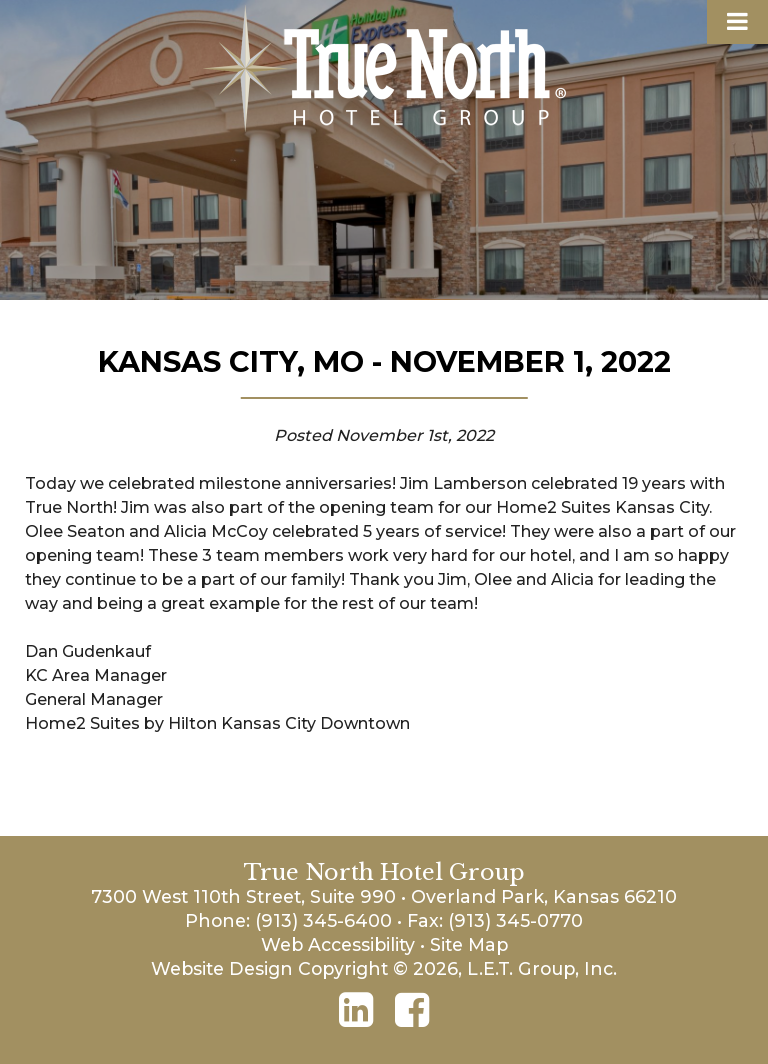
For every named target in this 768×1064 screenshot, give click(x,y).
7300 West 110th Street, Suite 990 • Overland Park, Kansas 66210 (384, 896)
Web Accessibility (338, 944)
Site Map (469, 944)
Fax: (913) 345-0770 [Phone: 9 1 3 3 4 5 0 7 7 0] (495, 920)
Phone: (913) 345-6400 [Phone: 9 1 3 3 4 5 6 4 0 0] (288, 920)
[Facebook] (412, 1010)
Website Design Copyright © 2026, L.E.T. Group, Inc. (384, 968)
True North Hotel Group (384, 68)
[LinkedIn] (356, 1010)
